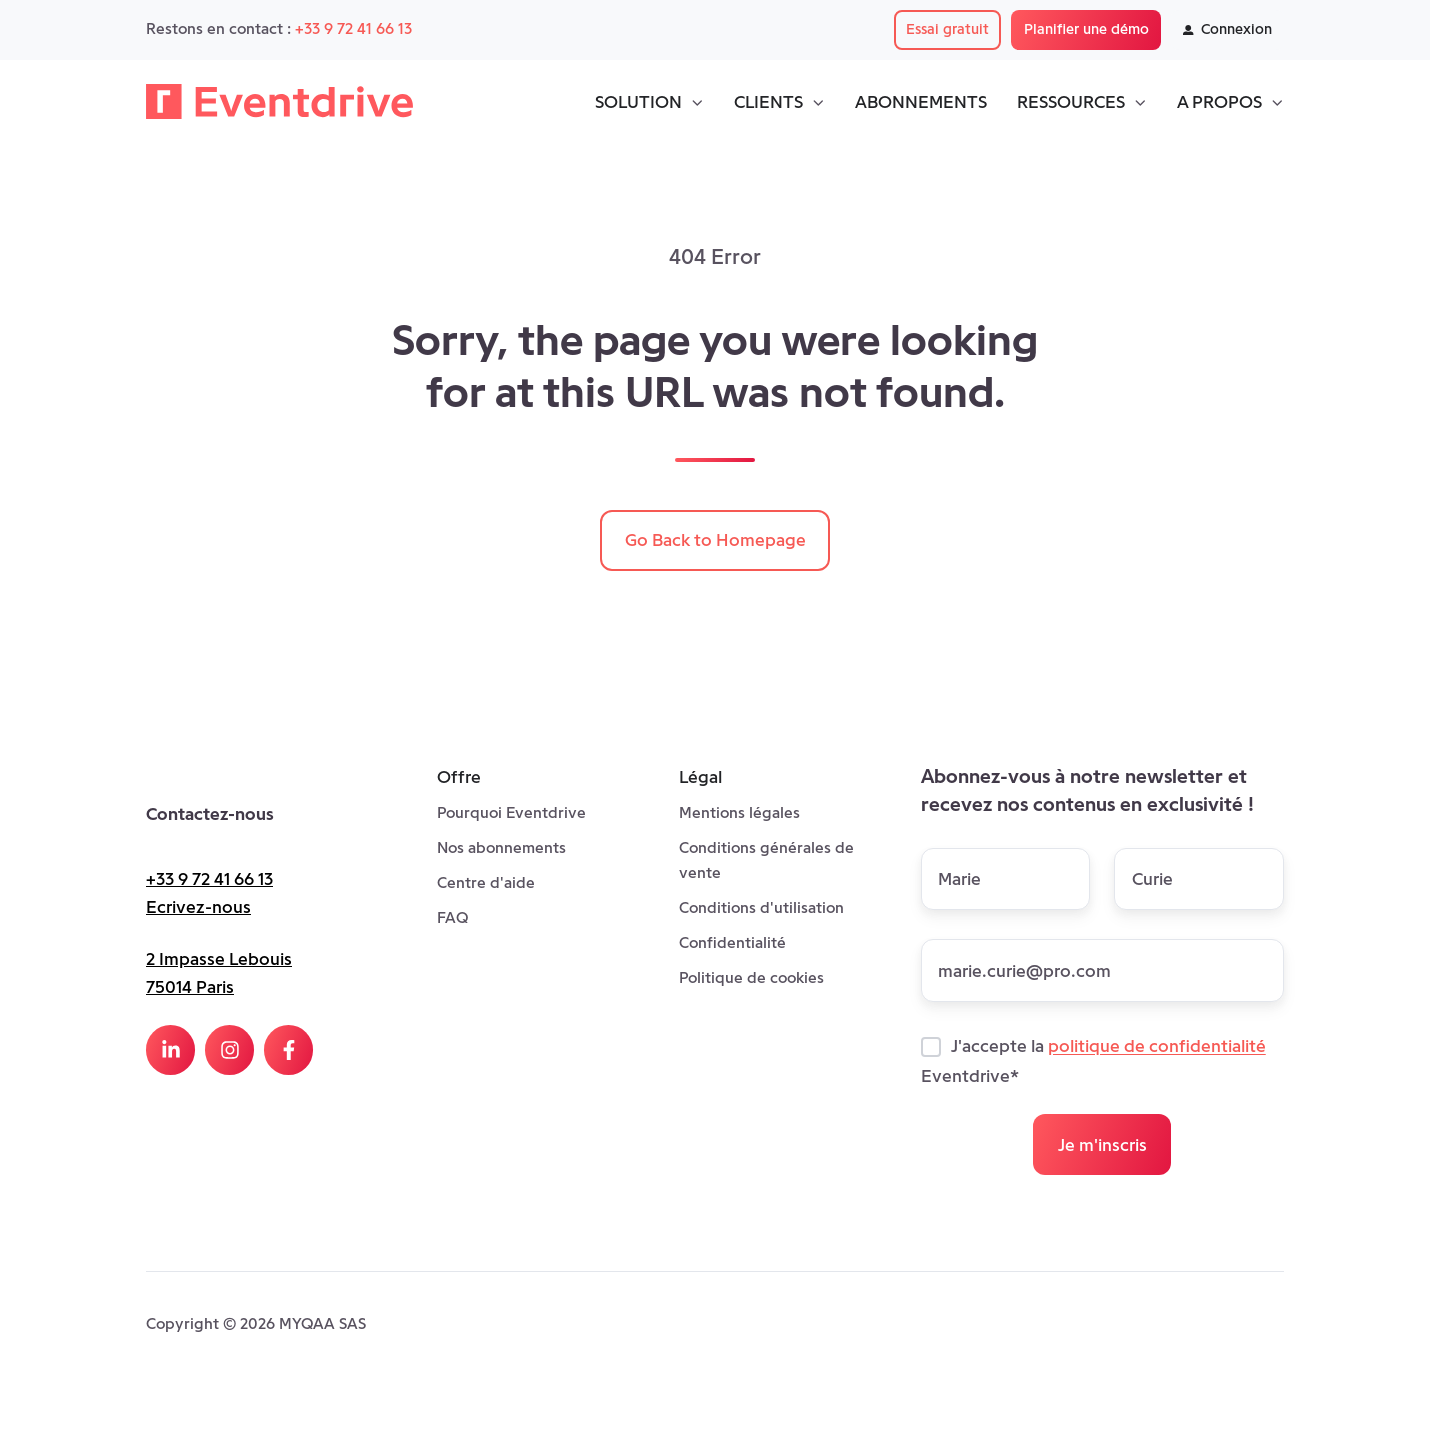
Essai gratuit (947, 29)
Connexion (1227, 29)
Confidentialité (732, 942)
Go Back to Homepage (715, 540)
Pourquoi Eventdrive (511, 812)
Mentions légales (739, 812)
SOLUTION (638, 102)
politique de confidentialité (1157, 1047)
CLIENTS (768, 102)
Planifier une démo (1086, 29)
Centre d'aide (486, 882)
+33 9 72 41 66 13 (353, 28)
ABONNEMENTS (921, 102)
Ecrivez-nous (198, 907)
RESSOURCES (1071, 102)
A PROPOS (1219, 102)
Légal (700, 777)
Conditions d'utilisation (761, 907)
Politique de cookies (751, 977)
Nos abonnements (501, 847)
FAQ (452, 917)
